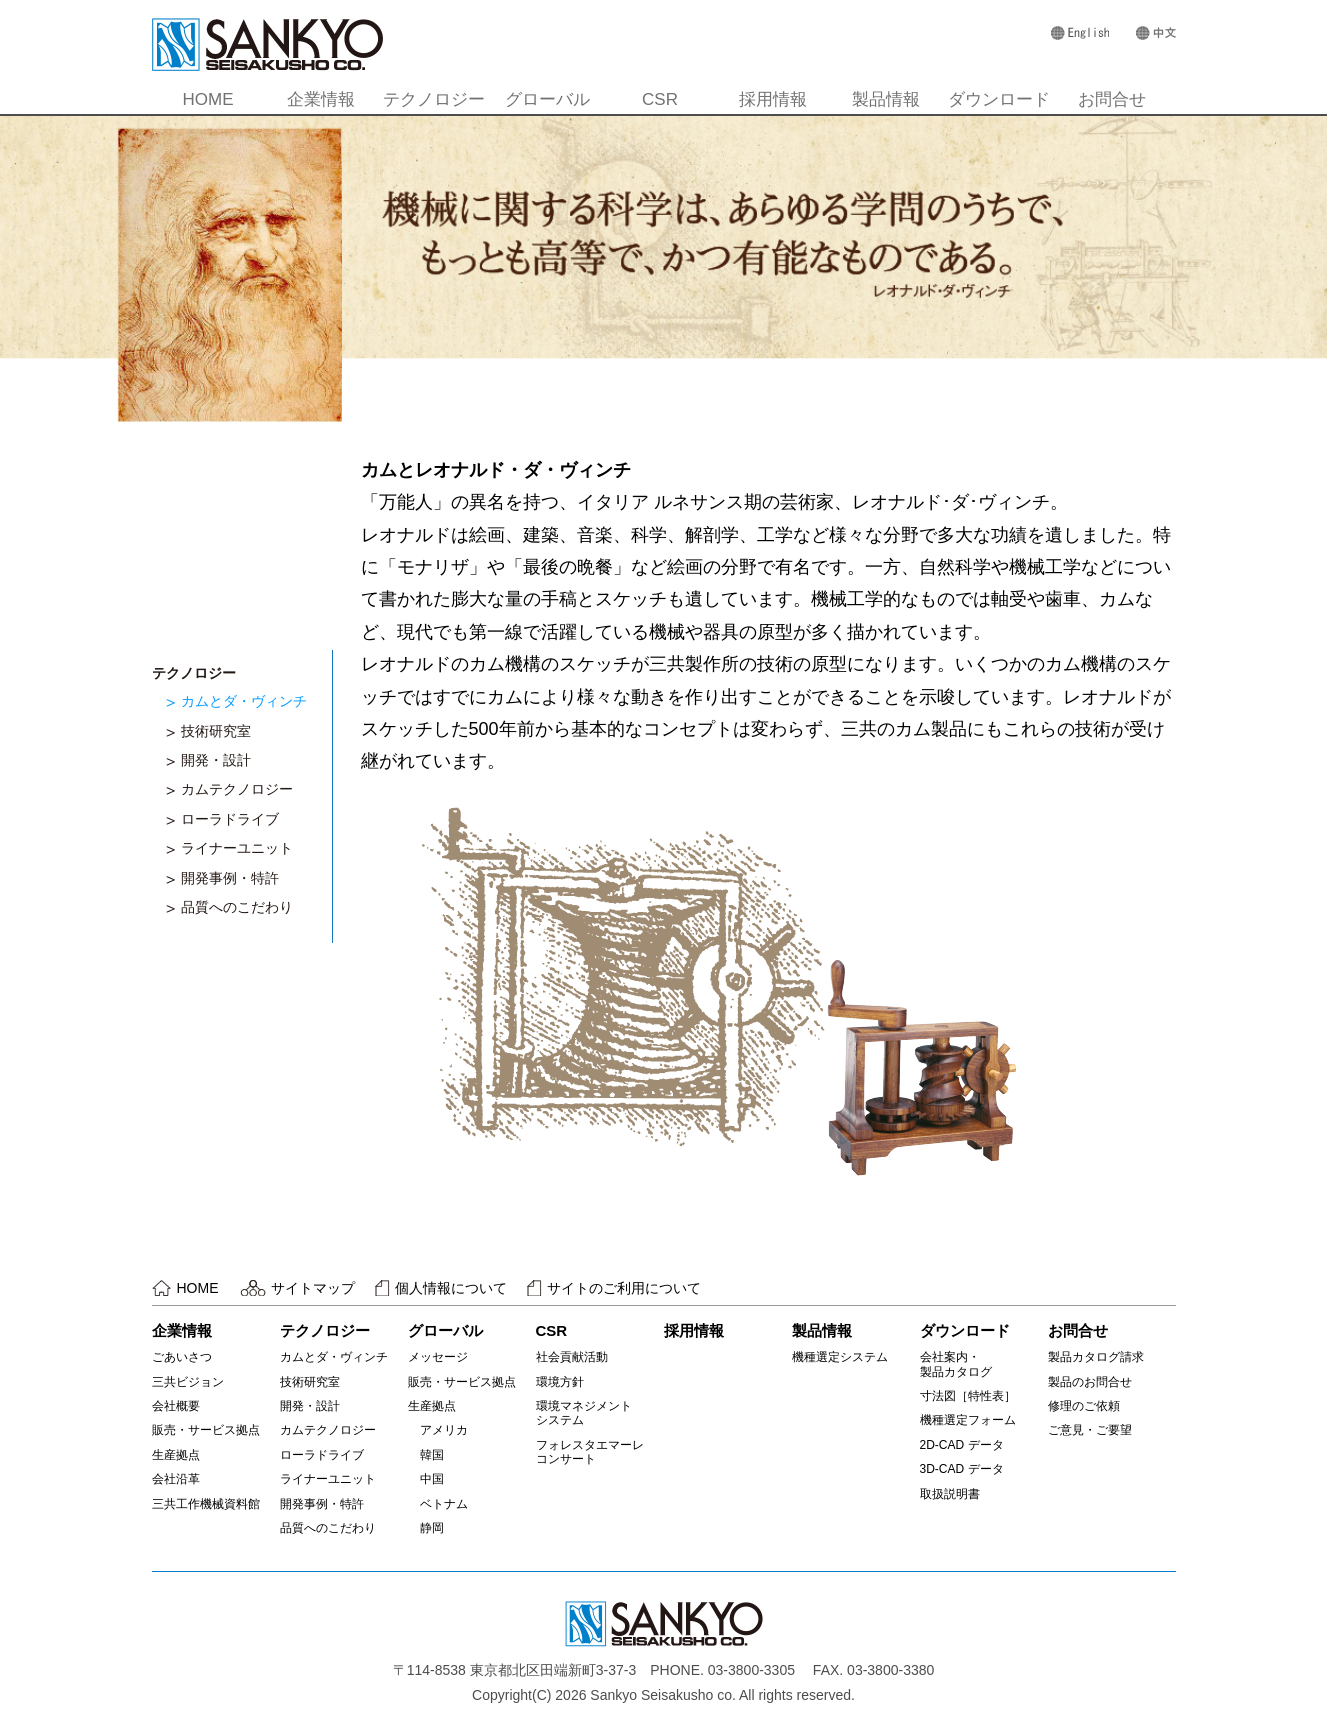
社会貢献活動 (572, 1357)
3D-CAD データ (962, 1469)
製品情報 (886, 99)
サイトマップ (313, 1288)
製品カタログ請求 (1096, 1357)
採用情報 (773, 99)
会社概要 (176, 1406)
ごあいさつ (182, 1357)
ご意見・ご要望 (1090, 1430)
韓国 (426, 1455)
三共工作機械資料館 (206, 1504)
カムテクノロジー (237, 789)
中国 (426, 1479)
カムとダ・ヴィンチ (244, 701)
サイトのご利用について (624, 1288)
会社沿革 (176, 1479)
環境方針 (560, 1382)
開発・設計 (216, 760)
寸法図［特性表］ (968, 1396)
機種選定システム (840, 1357)
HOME (208, 99)
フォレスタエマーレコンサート (590, 1452)
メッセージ (438, 1357)
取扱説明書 (950, 1494)
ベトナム (438, 1504)
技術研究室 (216, 731)
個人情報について (451, 1288)
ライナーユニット (237, 848)
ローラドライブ (230, 819)
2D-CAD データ (962, 1445)
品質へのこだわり (237, 907)
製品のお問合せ (1090, 1382)
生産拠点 (176, 1455)
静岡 (426, 1528)
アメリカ (438, 1430)
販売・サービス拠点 (206, 1430)
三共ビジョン (188, 1382)
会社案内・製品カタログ (956, 1364)
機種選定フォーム (968, 1420)
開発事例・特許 (230, 878)
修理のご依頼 (1084, 1406)
